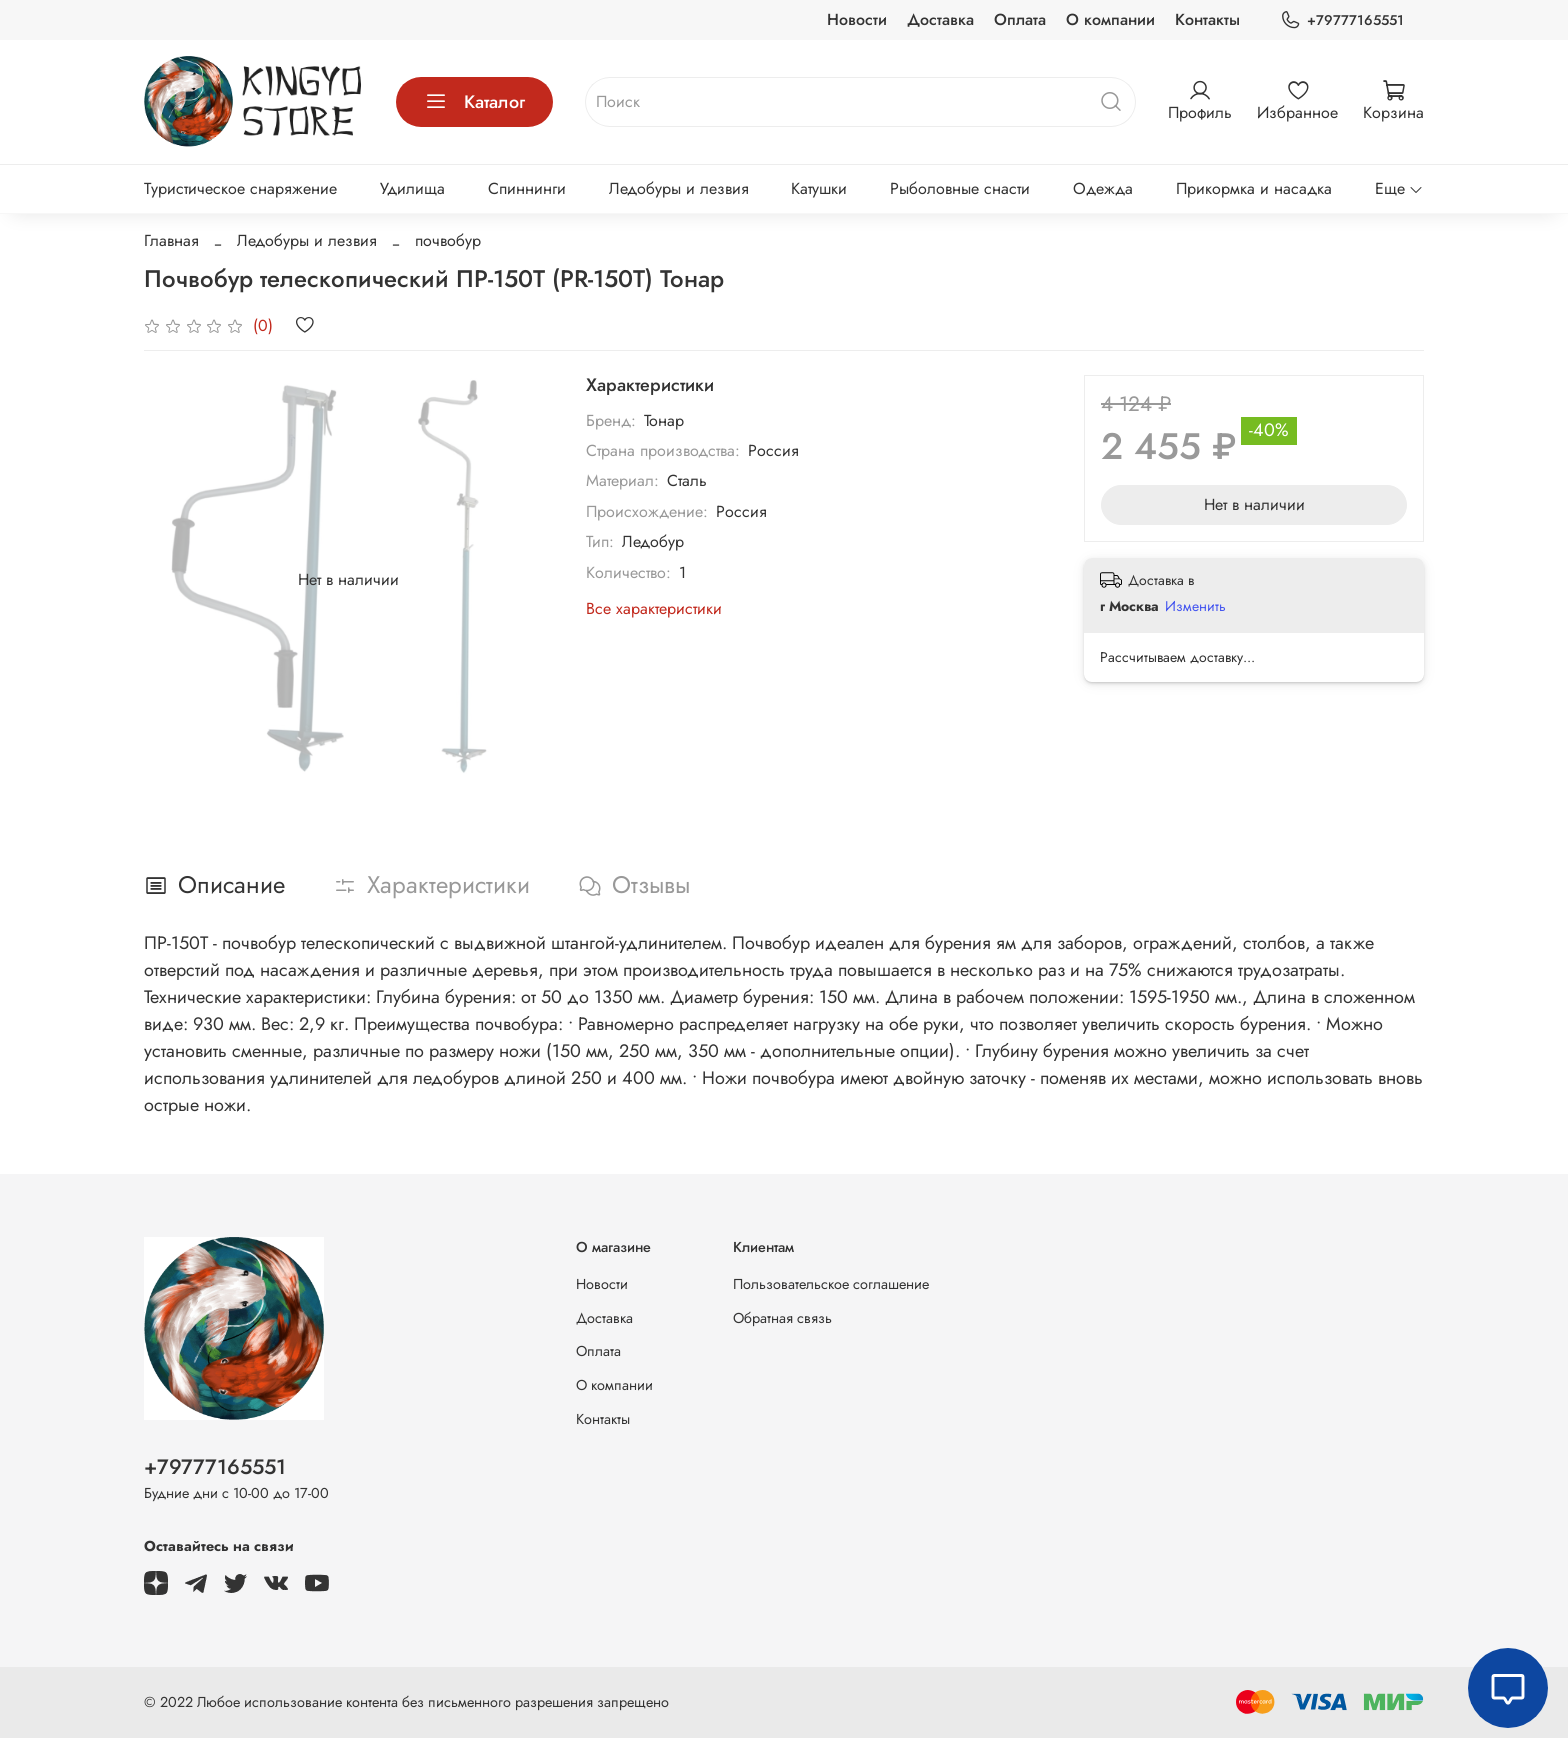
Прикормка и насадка (1254, 188)
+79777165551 (1342, 20)
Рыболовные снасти (960, 188)
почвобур (448, 240)
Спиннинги (527, 188)
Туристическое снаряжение (240, 188)
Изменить (1195, 606)
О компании (1110, 19)
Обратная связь (782, 1318)
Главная (171, 240)
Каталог (474, 102)
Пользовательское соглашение (831, 1284)
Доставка (940, 19)
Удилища (412, 188)
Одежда (1103, 188)
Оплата (1020, 19)
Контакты (1207, 19)
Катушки (819, 188)
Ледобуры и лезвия (679, 188)
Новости (857, 19)
